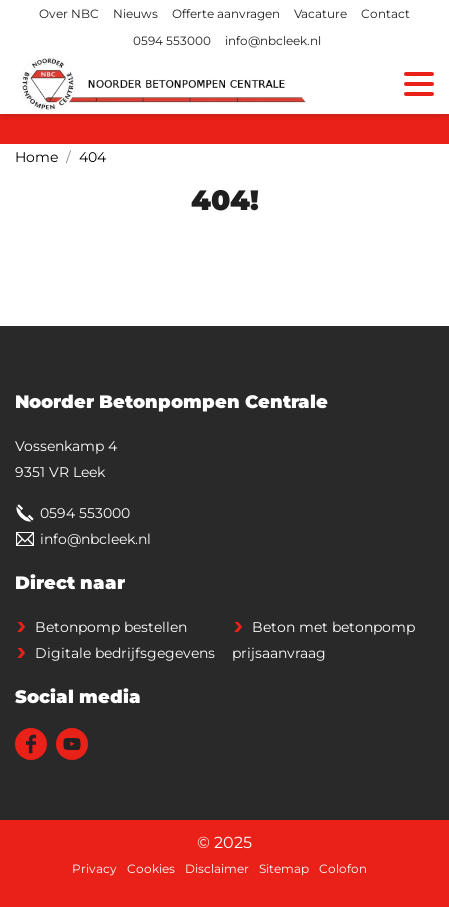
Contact (385, 13)
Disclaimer (217, 868)
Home (36, 157)
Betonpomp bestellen (111, 627)
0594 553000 (172, 40)
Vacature (320, 13)
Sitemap (284, 868)
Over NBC (69, 13)
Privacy (94, 868)
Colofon (343, 868)
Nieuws (135, 13)
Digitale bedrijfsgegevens (125, 653)
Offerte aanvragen (226, 13)
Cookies (151, 868)
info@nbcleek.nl (273, 40)
